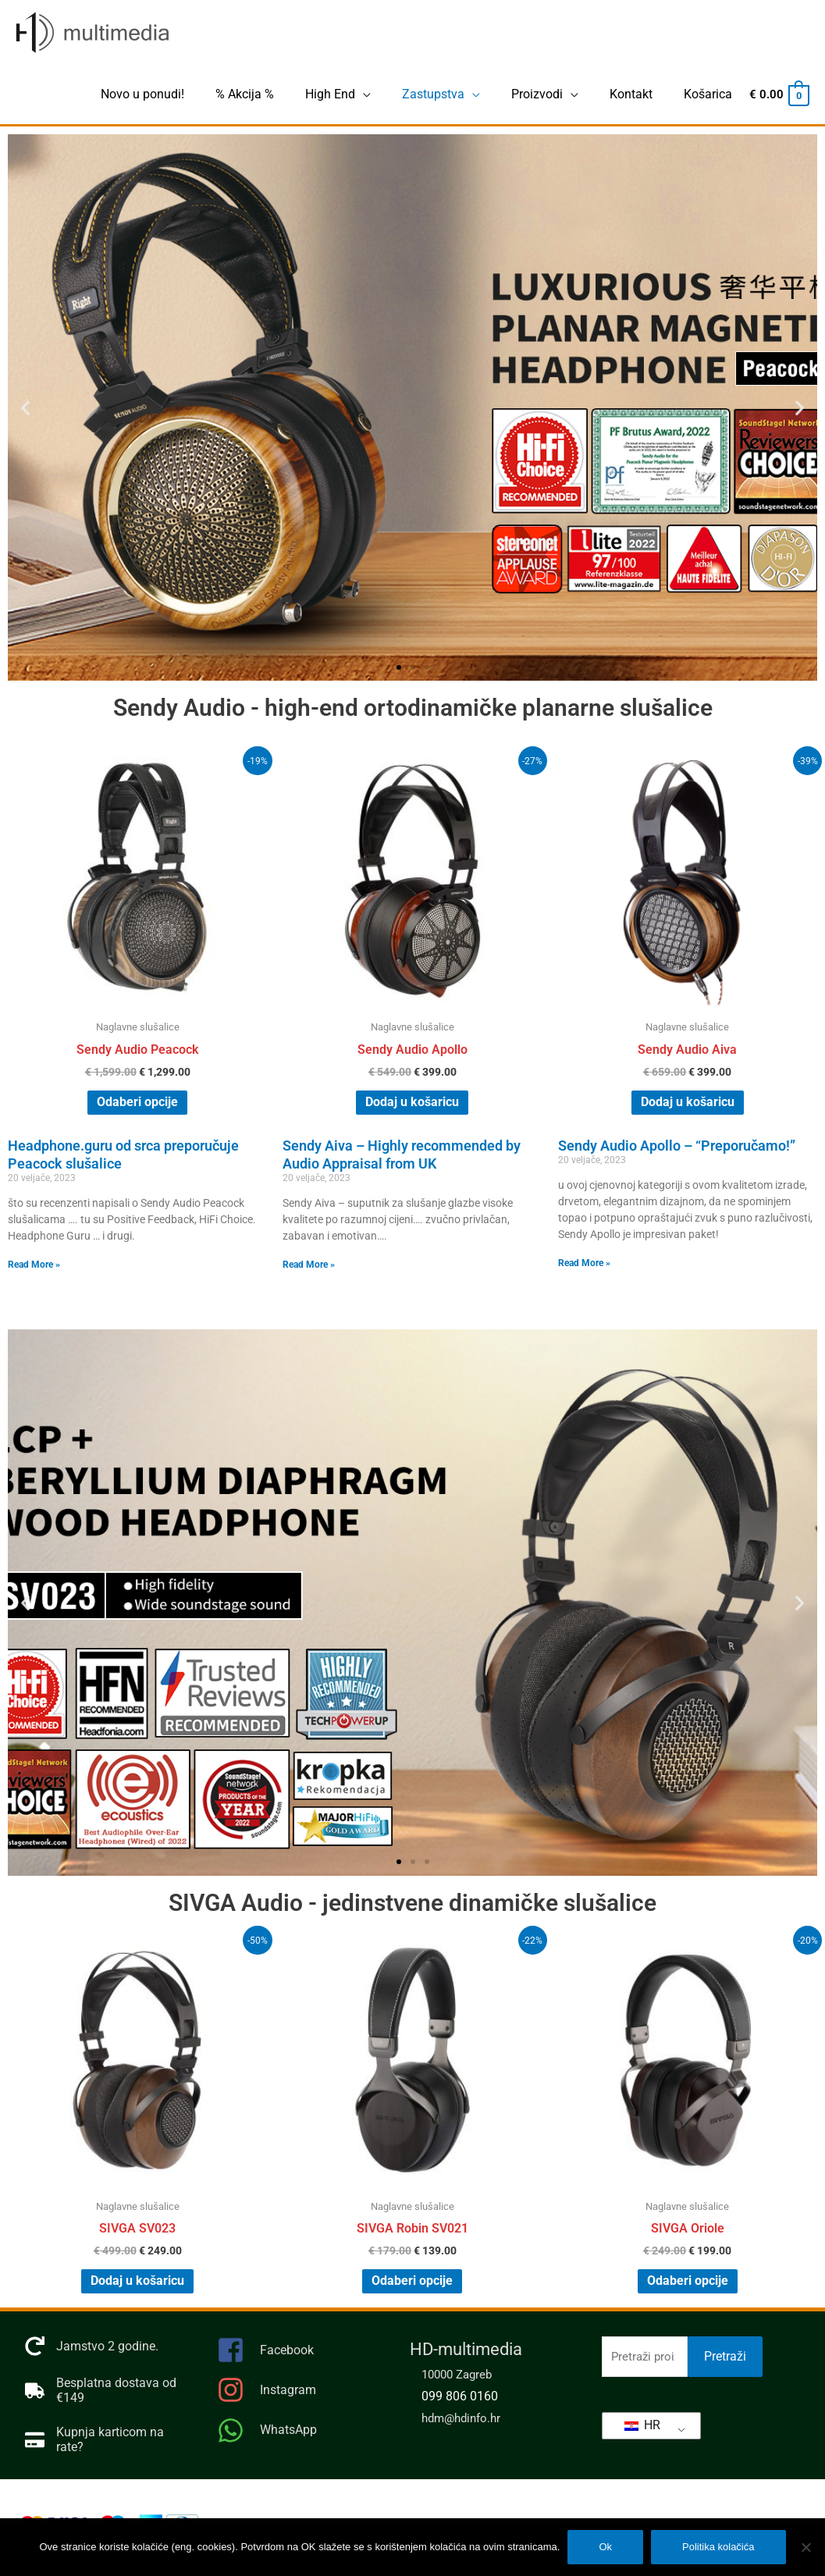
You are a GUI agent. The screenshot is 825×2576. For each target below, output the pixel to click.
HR (642, 2430)
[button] (25, 409)
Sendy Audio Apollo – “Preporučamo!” (676, 1148)
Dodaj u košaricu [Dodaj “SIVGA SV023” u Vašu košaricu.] (137, 2286)
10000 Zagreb (460, 2379)
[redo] (91, 2351)
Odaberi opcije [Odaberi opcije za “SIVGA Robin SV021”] (412, 2286)
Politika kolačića (718, 2547)
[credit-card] (105, 2445)
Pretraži (725, 2361)
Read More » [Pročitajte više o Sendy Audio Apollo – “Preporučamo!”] (584, 1266)
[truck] (105, 2396)
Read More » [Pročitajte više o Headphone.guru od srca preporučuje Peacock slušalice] (34, 1267)
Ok (605, 2547)
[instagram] (297, 2400)
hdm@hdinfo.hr (464, 2423)
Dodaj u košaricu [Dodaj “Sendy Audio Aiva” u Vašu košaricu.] (687, 1105)
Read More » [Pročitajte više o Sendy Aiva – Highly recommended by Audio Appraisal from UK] (309, 1267)
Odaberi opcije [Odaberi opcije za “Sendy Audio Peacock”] (137, 1105)
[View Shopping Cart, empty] (777, 95)
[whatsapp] (297, 2436)
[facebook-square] (297, 2360)
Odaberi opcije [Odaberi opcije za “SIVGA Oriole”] (687, 2286)
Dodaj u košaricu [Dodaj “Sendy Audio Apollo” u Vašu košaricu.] (412, 1105)
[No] (805, 2547)
